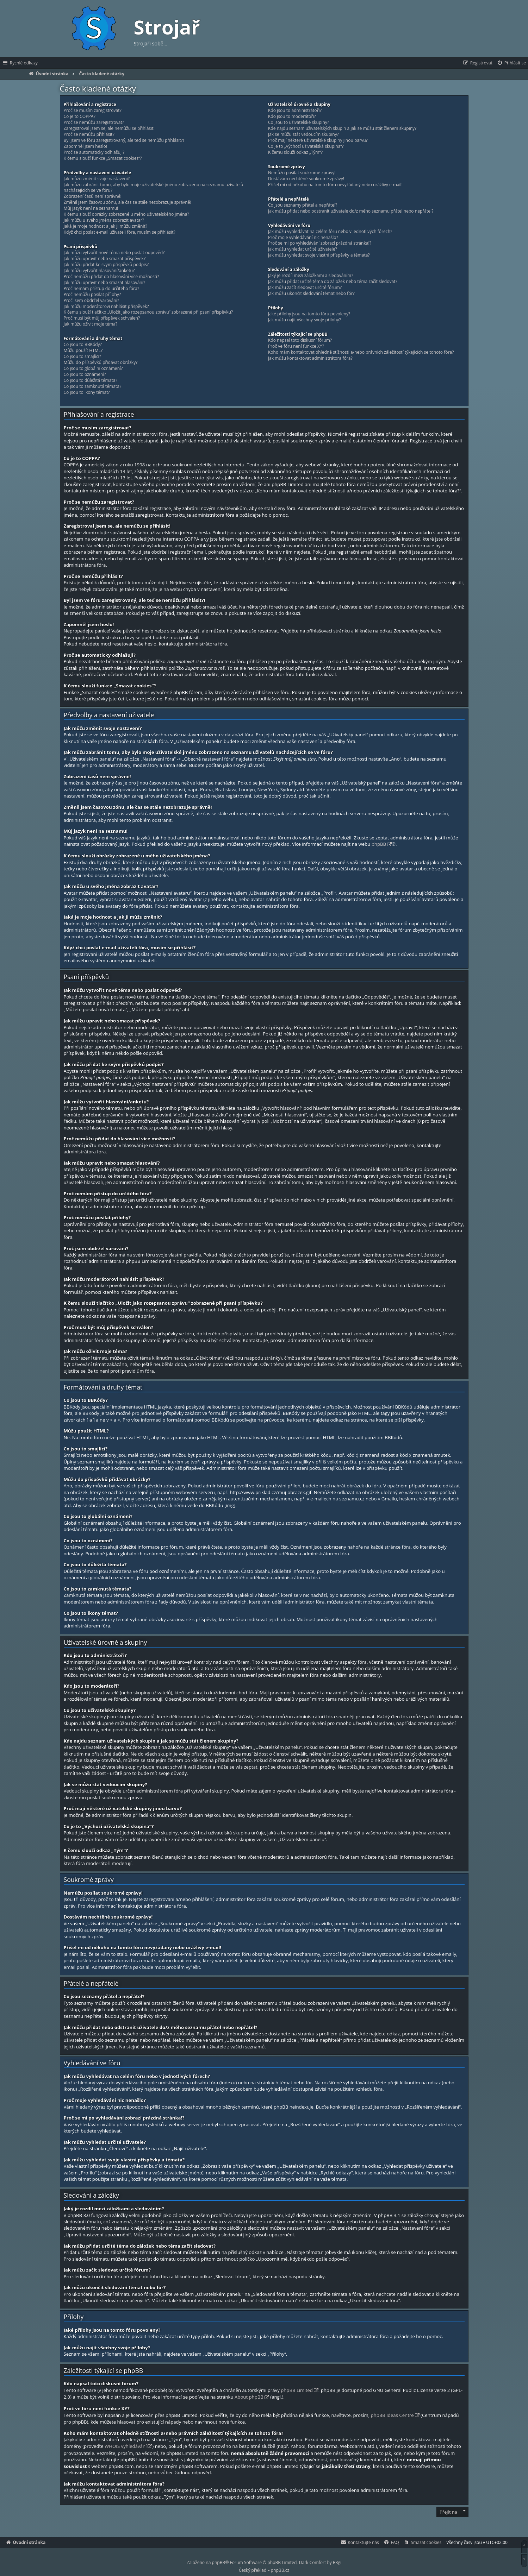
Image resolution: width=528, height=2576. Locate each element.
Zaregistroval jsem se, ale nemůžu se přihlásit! (109, 128)
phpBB (379, 844)
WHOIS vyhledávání (126, 2446)
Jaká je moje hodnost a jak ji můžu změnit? (106, 226)
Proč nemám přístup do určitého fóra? (101, 288)
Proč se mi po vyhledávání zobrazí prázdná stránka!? (319, 243)
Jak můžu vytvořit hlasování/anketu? (99, 270)
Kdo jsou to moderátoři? (292, 116)
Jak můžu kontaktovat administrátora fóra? (310, 358)
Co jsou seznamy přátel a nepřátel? (302, 205)
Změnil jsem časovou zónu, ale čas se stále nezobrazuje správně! (127, 202)
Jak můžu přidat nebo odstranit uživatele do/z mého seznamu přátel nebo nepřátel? (351, 211)
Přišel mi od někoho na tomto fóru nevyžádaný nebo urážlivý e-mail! (335, 185)
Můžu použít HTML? (83, 350)
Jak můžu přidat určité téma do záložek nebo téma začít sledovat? (332, 281)
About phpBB (249, 2397)
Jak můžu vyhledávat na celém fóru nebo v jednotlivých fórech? (330, 231)
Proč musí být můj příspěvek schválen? (102, 318)
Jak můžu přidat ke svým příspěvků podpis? (106, 264)
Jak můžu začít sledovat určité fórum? (305, 287)
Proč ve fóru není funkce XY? (296, 346)
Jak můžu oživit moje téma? (91, 324)
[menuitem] (511, 63)
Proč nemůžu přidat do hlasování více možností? (111, 276)
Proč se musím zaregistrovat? (93, 110)
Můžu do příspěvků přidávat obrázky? (101, 362)
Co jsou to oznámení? (85, 374)
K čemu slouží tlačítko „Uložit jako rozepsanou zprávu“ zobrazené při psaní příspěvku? (148, 312)
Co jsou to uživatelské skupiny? (298, 122)
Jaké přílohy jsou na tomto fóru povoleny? (309, 314)
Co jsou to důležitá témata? (90, 380)
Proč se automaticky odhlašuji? (94, 152)
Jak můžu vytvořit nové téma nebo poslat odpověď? (114, 253)
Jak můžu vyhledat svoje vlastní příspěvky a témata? (319, 255)
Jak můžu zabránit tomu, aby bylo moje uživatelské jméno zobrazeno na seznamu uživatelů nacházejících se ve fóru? (153, 188)
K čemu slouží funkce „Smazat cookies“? (103, 158)
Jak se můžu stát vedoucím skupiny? (303, 134)
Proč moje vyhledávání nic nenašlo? (303, 237)
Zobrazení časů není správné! (93, 196)
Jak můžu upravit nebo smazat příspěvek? (105, 259)
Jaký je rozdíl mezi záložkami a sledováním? (310, 275)
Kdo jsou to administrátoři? (295, 110)
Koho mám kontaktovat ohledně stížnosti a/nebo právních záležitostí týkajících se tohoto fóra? (361, 352)
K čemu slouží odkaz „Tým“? (295, 152)
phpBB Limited (297, 2390)
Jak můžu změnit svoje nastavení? (97, 179)
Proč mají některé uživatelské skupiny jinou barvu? (318, 140)
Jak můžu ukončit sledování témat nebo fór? (311, 293)
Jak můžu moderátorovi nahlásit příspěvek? (106, 306)
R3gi (337, 2562)
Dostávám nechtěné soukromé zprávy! (306, 179)
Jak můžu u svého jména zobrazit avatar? (104, 220)
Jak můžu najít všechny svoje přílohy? (304, 320)
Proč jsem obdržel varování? (91, 300)
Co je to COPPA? (79, 116)
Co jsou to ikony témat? (87, 392)
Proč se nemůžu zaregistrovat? (94, 122)
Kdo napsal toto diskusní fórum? (300, 340)
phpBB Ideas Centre (392, 2415)
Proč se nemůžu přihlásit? (89, 134)
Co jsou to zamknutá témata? (93, 386)
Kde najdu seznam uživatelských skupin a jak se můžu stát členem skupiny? (342, 128)
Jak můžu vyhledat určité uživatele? (302, 249)
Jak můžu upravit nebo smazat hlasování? (104, 282)
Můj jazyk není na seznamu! (91, 208)
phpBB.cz (280, 2570)
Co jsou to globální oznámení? (93, 368)
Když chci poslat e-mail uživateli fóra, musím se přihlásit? (119, 232)
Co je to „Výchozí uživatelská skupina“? (306, 146)
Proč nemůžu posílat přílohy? (92, 294)
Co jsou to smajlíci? (82, 356)
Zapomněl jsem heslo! (85, 146)
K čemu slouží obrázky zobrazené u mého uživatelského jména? (126, 214)
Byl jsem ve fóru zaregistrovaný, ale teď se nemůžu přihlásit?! (124, 140)
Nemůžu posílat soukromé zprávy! (302, 173)
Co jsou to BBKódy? (83, 344)
